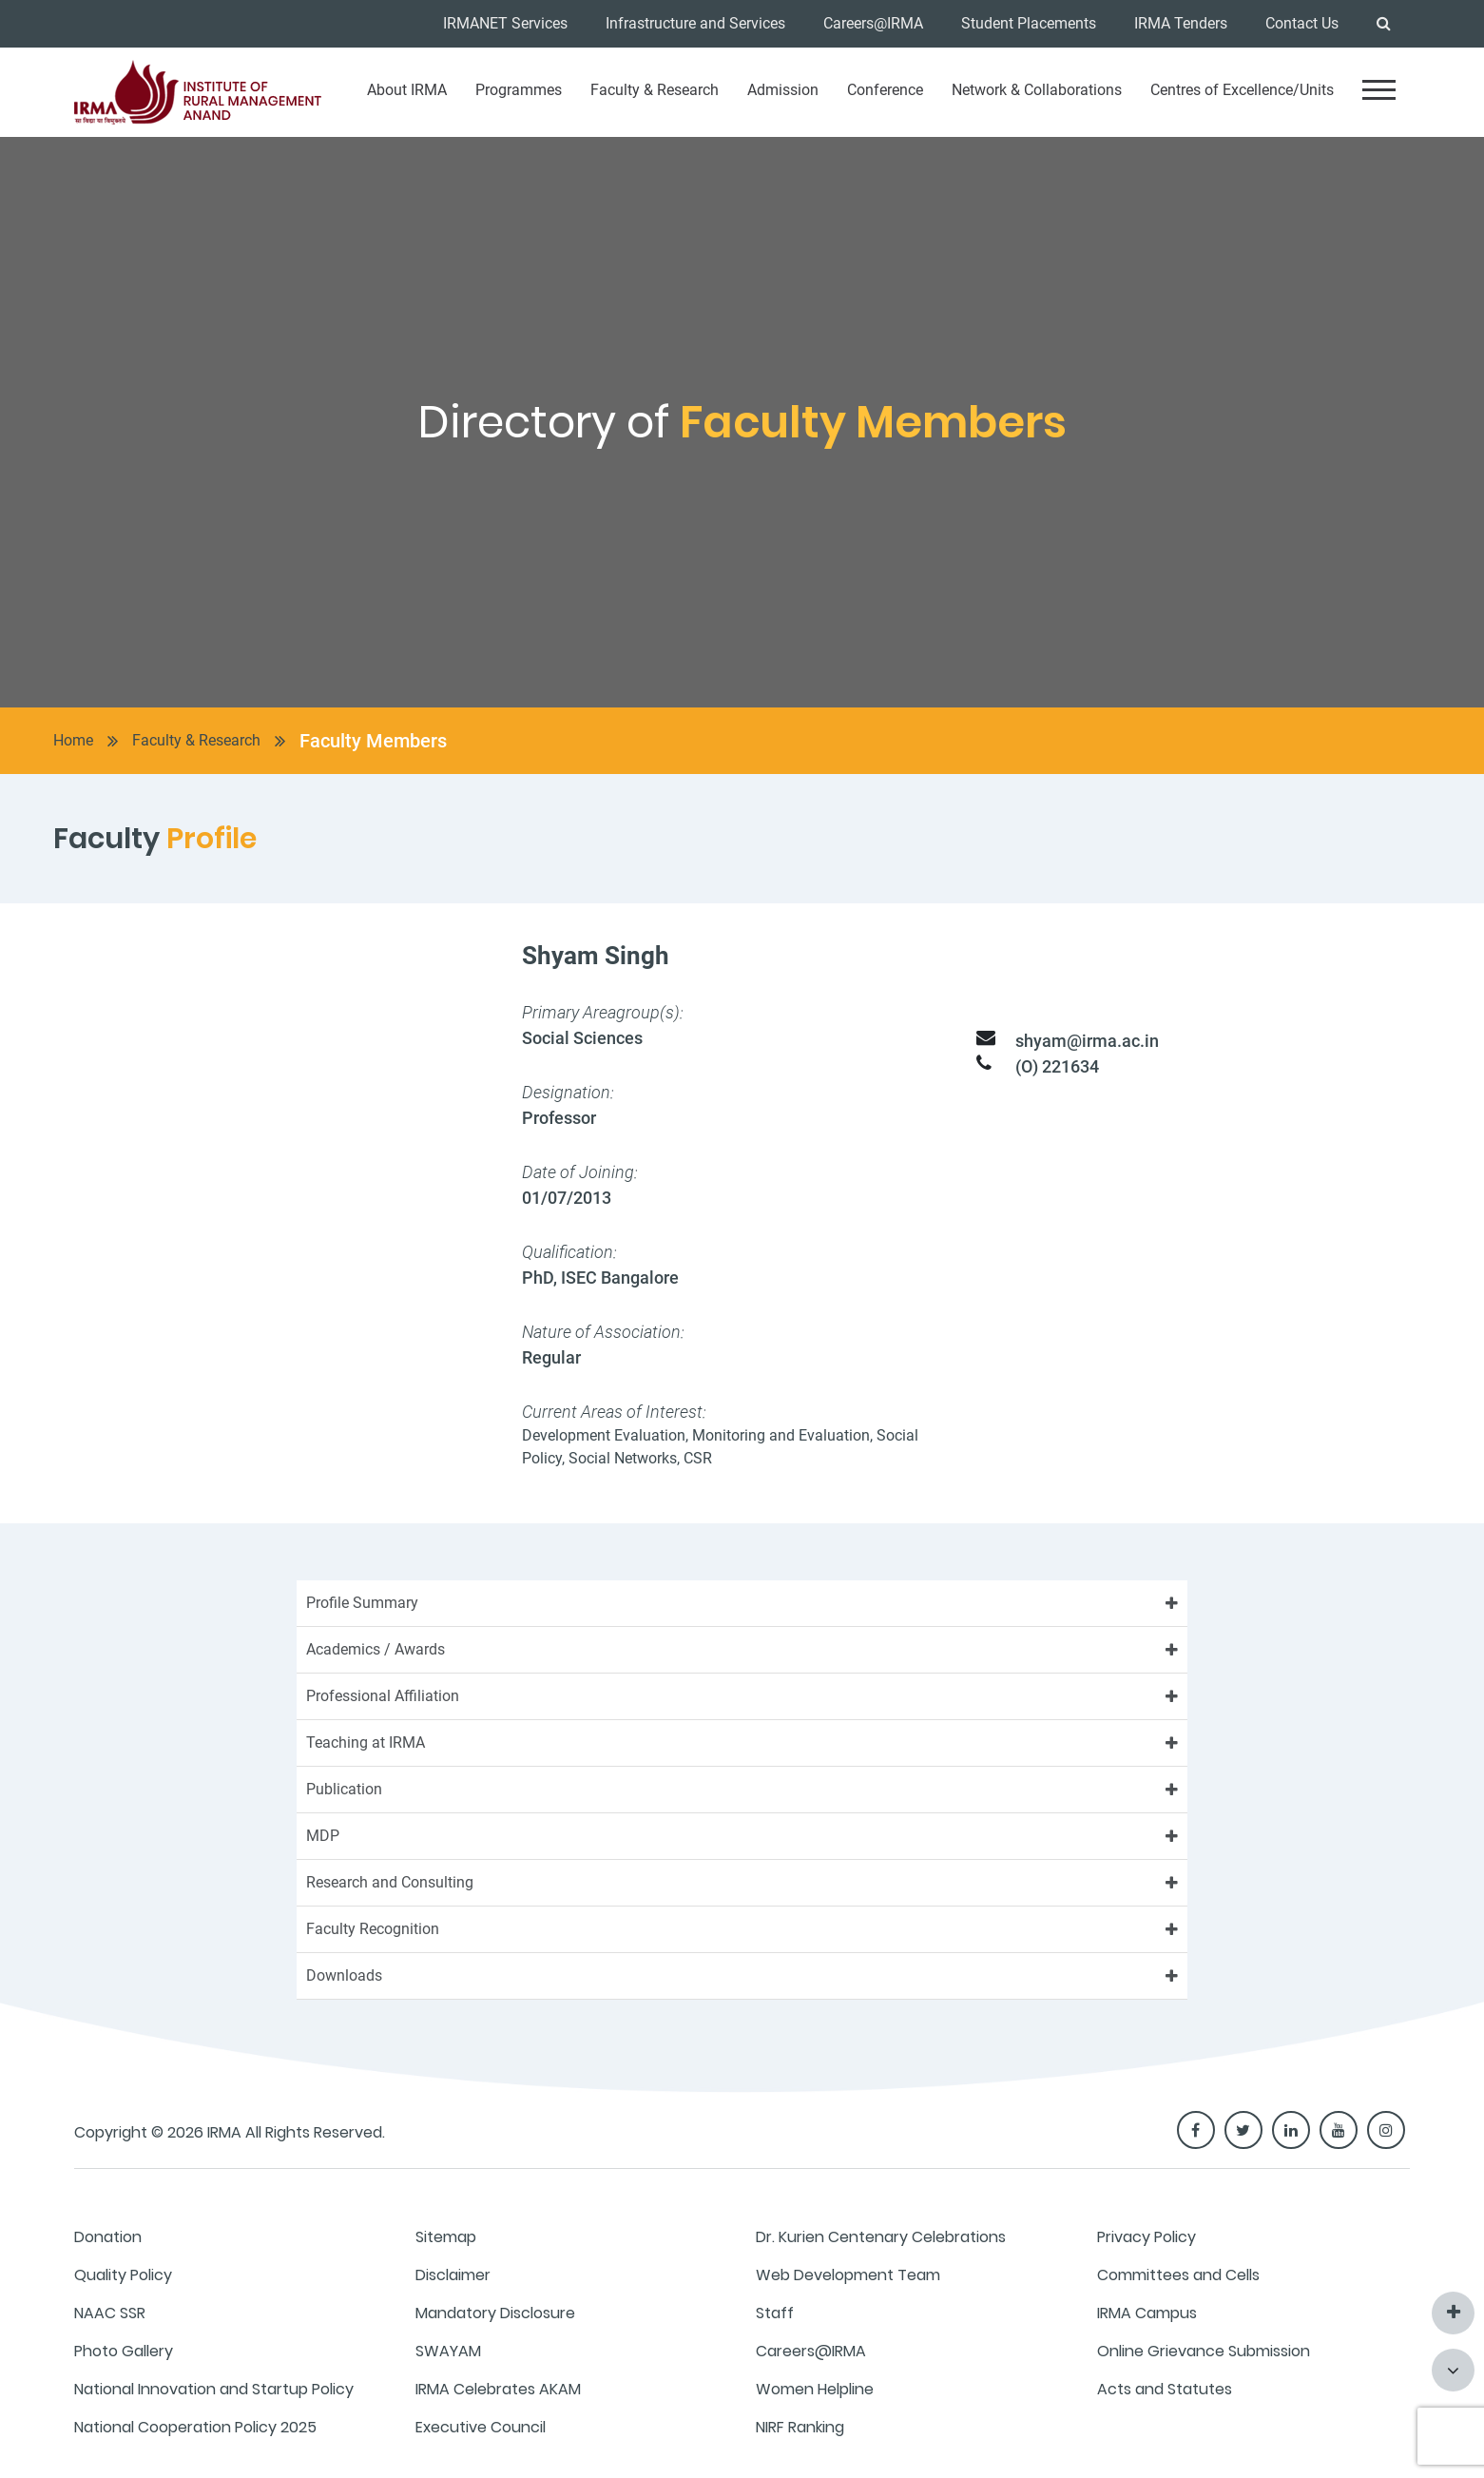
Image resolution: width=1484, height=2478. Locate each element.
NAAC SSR (109, 2313)
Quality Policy (123, 2275)
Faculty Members (373, 740)
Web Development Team (848, 2275)
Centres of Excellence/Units (1242, 90)
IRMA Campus (1147, 2313)
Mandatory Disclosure (495, 2313)
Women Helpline (815, 2389)
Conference (885, 90)
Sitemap (445, 2237)
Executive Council (480, 2427)
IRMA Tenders (1180, 23)
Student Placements (1028, 23)
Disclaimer (453, 2275)
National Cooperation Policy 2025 (195, 2427)
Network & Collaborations (1037, 90)
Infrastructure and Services (695, 23)
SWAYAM (448, 2351)
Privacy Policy (1146, 2237)
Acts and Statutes (1164, 2389)
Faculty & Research (654, 90)
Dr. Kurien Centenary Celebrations (881, 2237)
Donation (108, 2237)
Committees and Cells (1178, 2275)
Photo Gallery (123, 2351)
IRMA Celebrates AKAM (498, 2389)
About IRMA (407, 90)
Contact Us (1302, 23)
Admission (783, 90)
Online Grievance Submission (1203, 2351)
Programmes (518, 90)
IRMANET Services (505, 23)
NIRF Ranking (800, 2427)
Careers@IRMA (873, 23)
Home (73, 740)
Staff (775, 2313)
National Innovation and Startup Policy (214, 2389)
